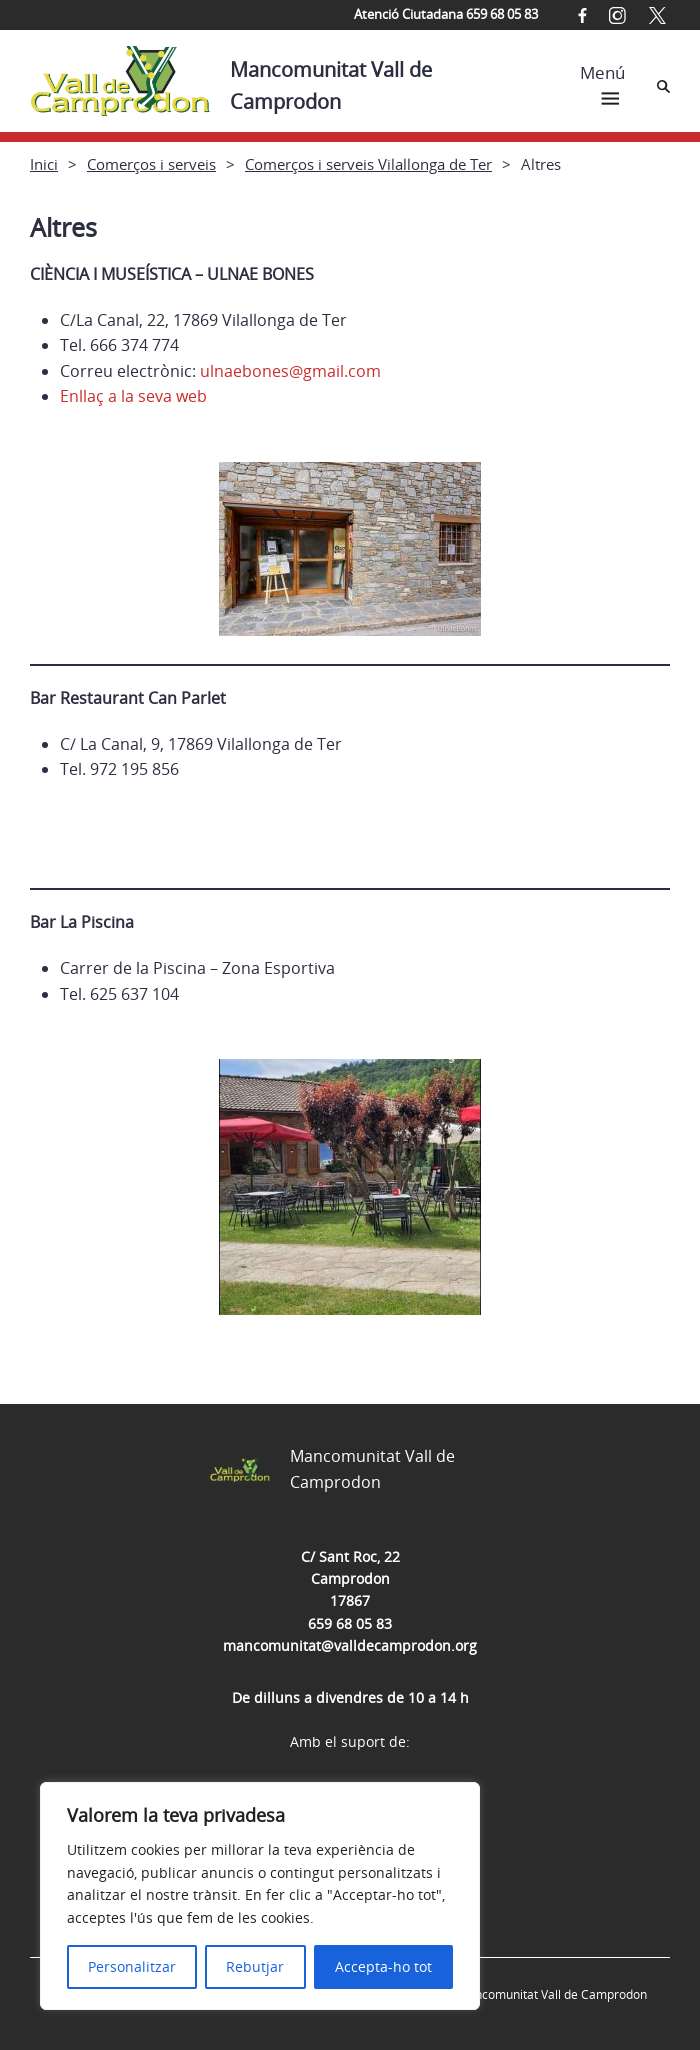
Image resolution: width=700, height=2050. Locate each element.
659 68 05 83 (350, 1623)
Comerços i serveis (151, 164)
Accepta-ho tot (383, 1966)
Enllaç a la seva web (133, 396)
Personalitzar (132, 1966)
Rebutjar (255, 1966)
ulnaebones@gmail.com (290, 371)
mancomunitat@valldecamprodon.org (350, 1645)
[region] (260, 1896)
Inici (44, 164)
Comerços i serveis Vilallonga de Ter (368, 164)
